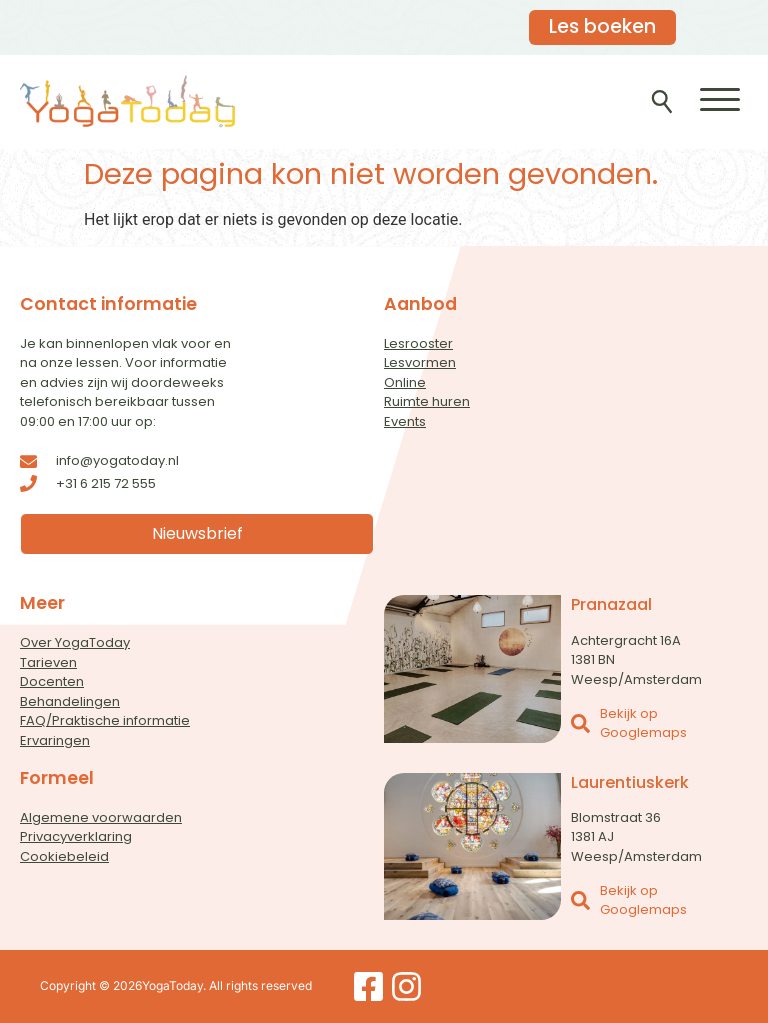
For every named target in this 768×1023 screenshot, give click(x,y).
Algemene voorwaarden (101, 817)
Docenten (52, 681)
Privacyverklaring (76, 836)
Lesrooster (418, 343)
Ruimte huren (427, 401)
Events (405, 421)
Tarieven (48, 662)
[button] (720, 99)
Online (405, 382)
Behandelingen (70, 701)
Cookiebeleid (64, 856)
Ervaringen (55, 740)
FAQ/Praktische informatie (105, 720)
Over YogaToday (75, 642)
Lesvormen (420, 362)
